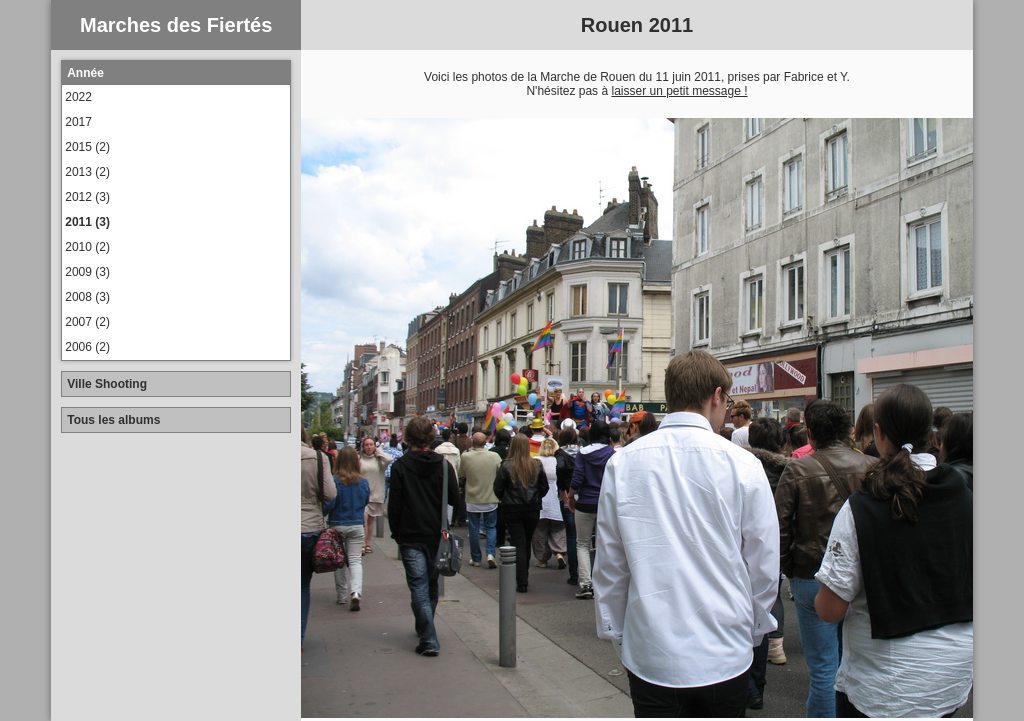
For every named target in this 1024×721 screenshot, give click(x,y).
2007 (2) (87, 322)
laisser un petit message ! (679, 91)
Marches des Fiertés (176, 25)
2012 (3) (87, 197)
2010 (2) (87, 247)
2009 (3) (87, 272)
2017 (78, 122)
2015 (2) (87, 147)
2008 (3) (87, 297)
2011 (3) (87, 222)
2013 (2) (87, 172)
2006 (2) (87, 347)
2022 (78, 97)
